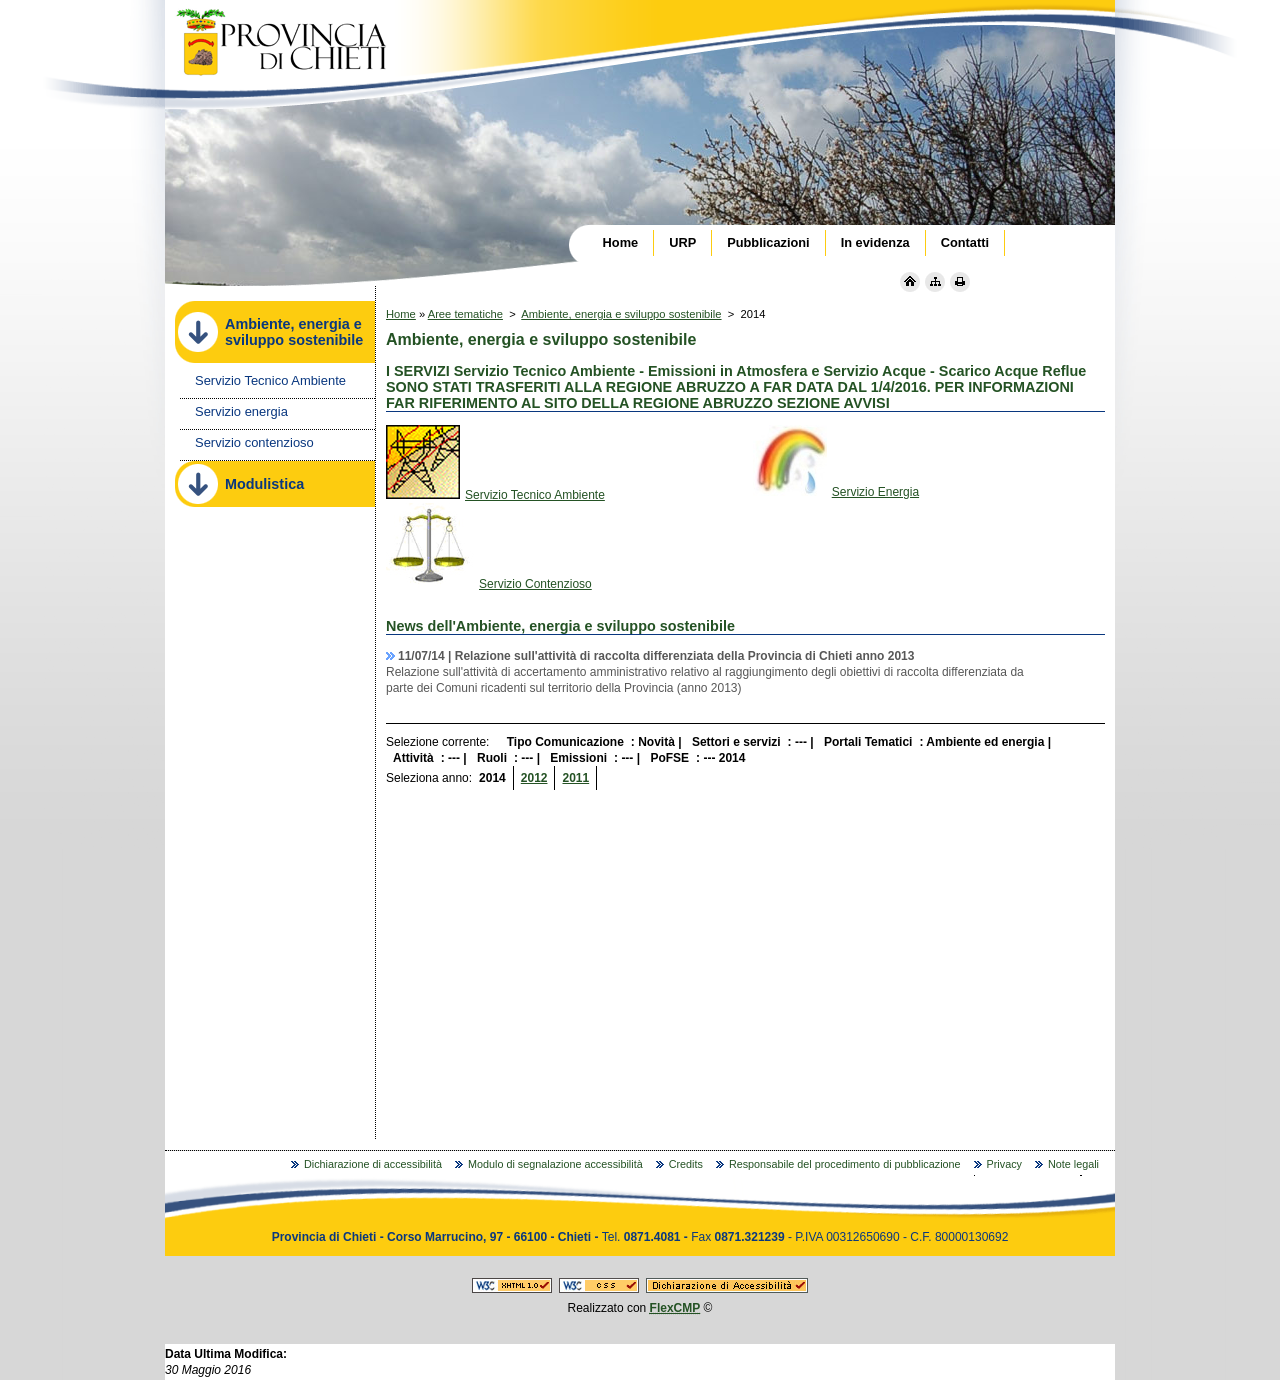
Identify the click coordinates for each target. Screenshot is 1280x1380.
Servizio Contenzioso (489, 584)
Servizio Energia (836, 492)
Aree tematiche (465, 314)
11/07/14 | (656, 656)
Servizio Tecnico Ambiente (495, 495)
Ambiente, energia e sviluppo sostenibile (621, 314)
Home (401, 314)
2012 (534, 778)
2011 (575, 778)
